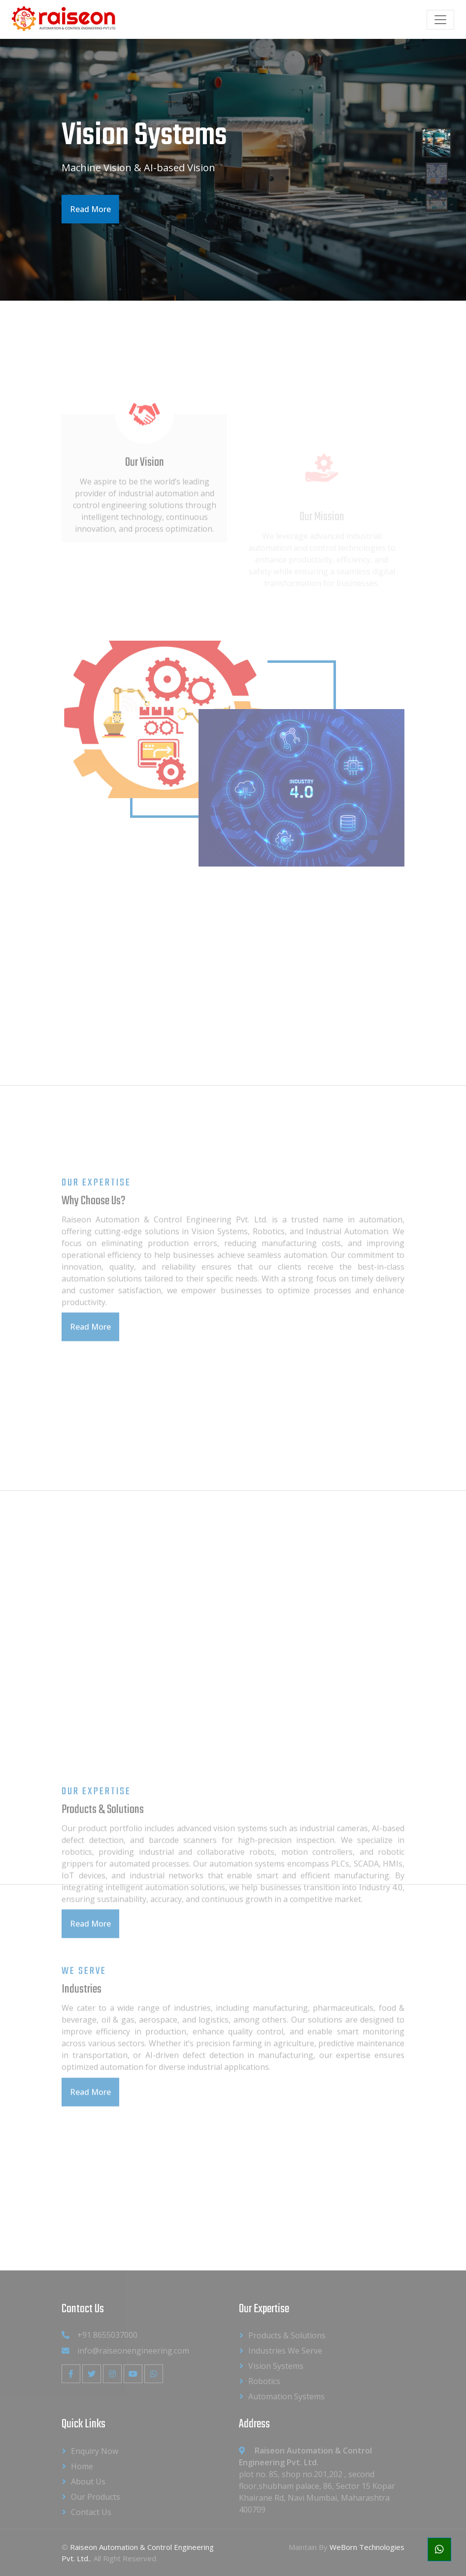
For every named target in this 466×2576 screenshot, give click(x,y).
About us (88, 2481)
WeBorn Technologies (367, 2547)
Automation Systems (286, 2396)
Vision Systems (275, 2365)
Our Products (95, 2496)
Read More (88, 209)
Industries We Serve (285, 2350)
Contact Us (91, 2512)
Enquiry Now (94, 2451)
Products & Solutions (287, 2335)
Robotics (264, 2381)
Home (82, 2466)
